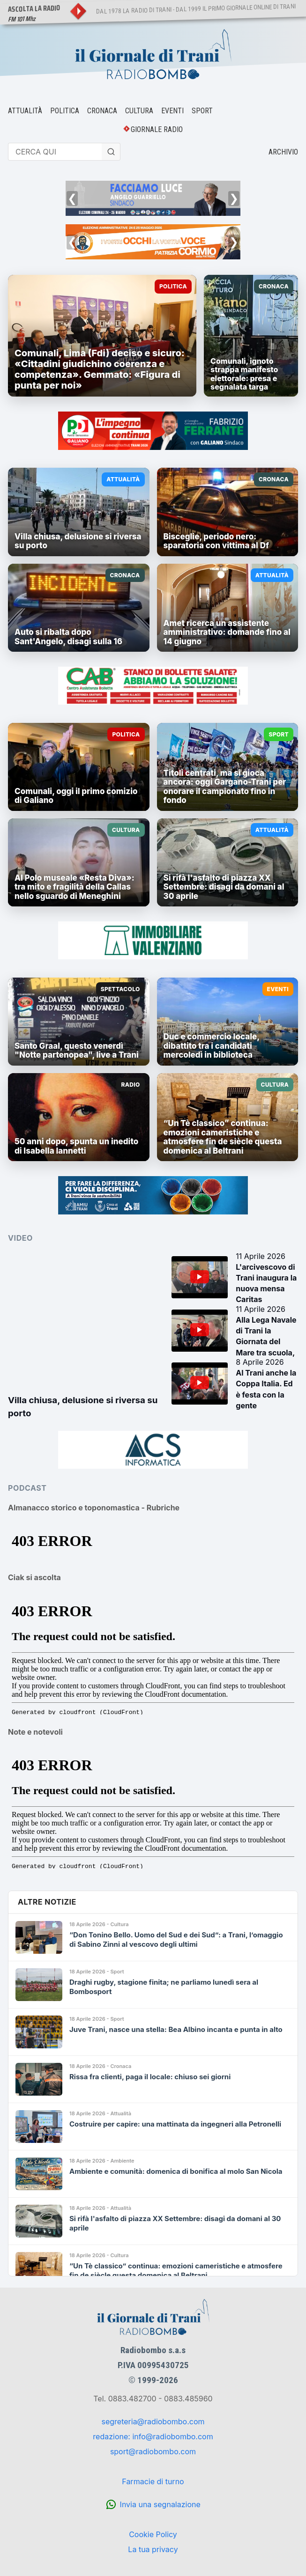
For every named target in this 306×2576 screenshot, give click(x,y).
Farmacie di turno (153, 2481)
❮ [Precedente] (72, 198)
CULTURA (139, 110)
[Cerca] (111, 152)
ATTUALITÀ (25, 110)
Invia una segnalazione (160, 2504)
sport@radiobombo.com (153, 2451)
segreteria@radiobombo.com (153, 2421)
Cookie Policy (153, 2534)
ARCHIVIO (283, 151)
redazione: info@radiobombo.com (153, 2436)
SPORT (202, 110)
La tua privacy (153, 2549)
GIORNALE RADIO (157, 129)
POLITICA (64, 110)
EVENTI (172, 110)
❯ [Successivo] (234, 198)
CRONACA (102, 110)
